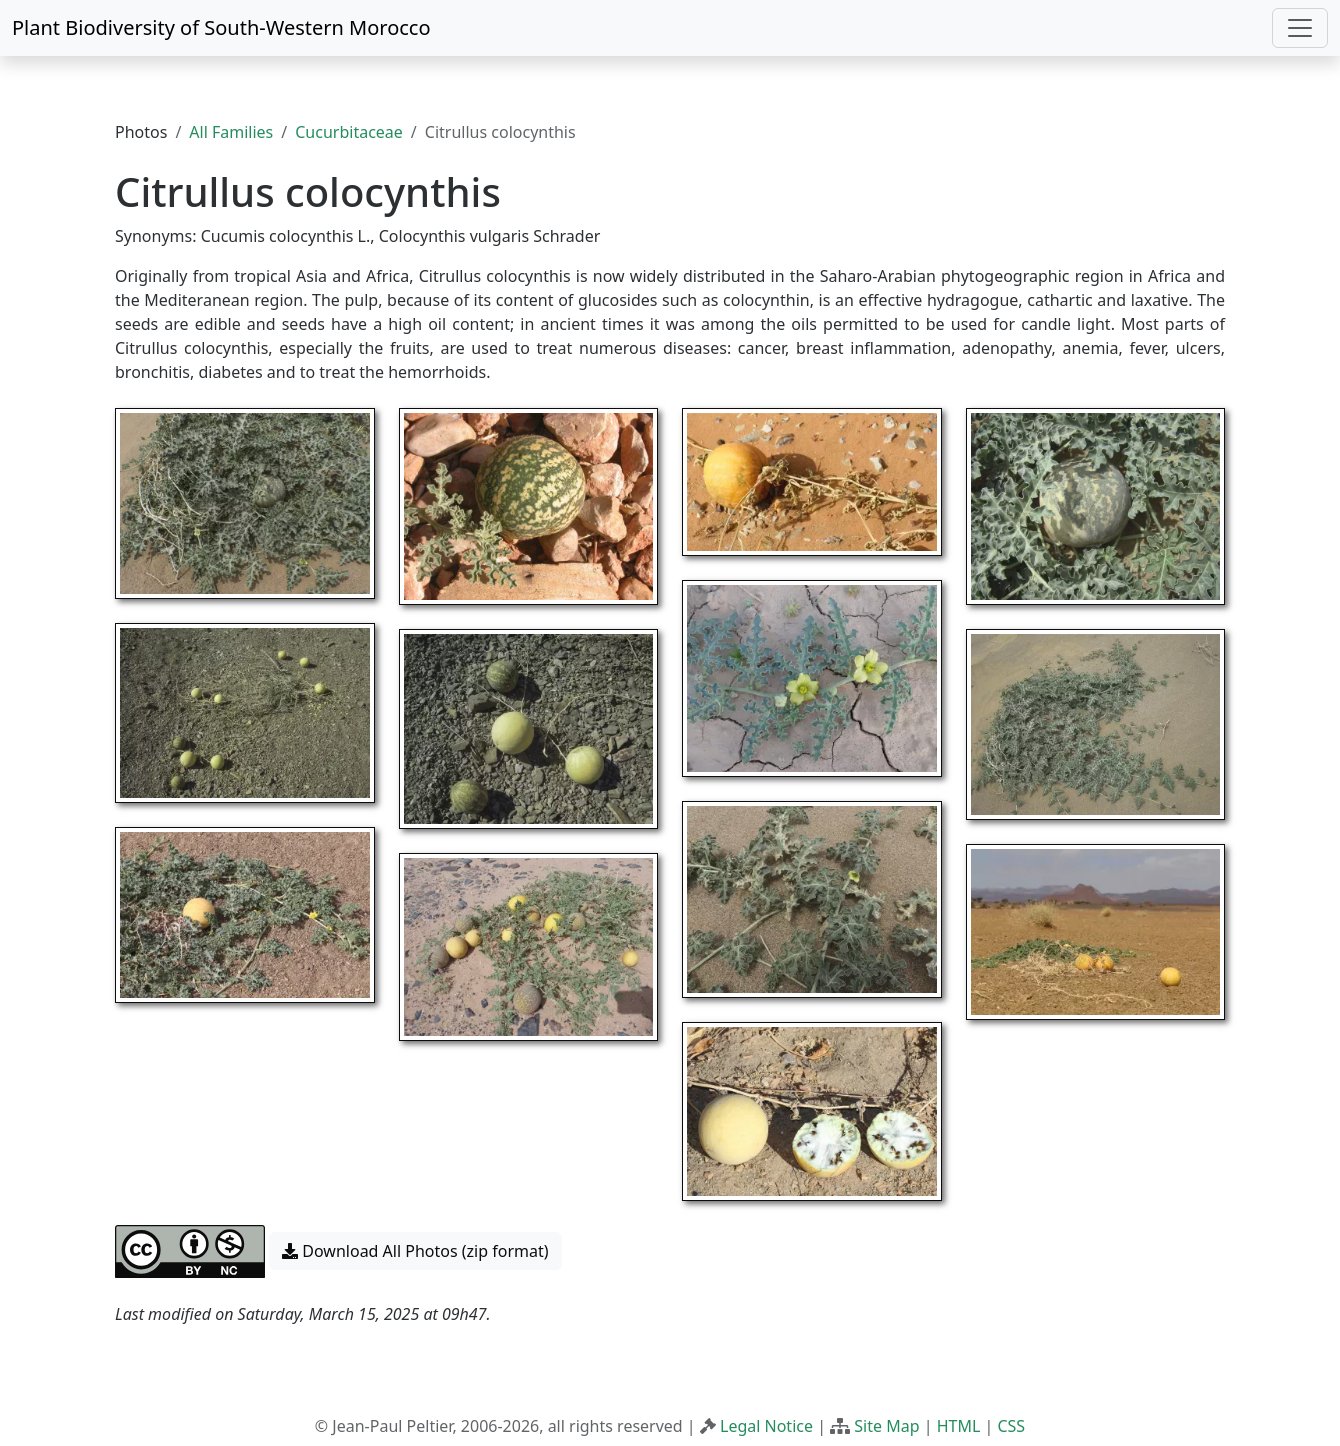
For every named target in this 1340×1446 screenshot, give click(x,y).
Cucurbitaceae (349, 132)
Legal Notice (766, 1426)
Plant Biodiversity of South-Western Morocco (221, 27)
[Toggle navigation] (1300, 28)
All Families (231, 132)
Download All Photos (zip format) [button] (415, 1251)
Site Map (886, 1426)
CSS (1011, 1426)
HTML (959, 1426)
